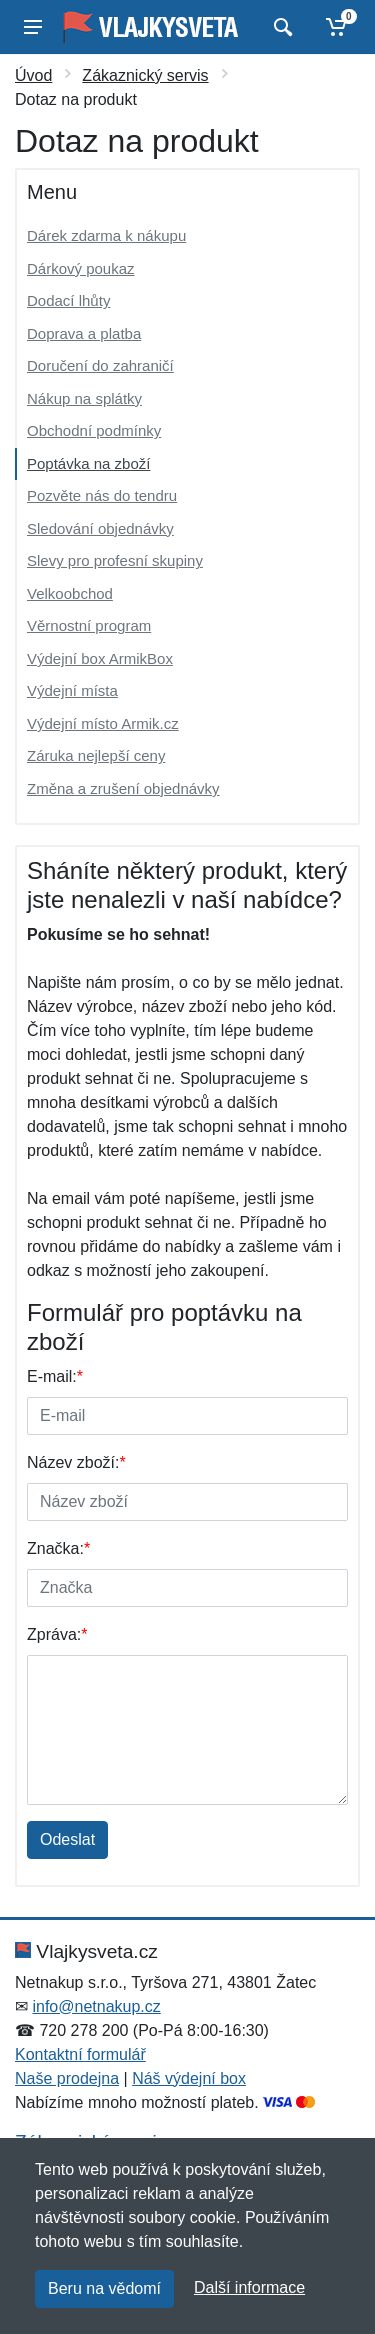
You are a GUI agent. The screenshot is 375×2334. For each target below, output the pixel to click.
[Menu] (33, 27)
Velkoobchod (70, 593)
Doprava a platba (84, 333)
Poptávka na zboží (88, 463)
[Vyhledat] (280, 27)
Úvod (33, 75)
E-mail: (55, 1376)
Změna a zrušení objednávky (123, 788)
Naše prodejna (67, 2078)
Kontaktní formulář (80, 2054)
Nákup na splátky (84, 398)
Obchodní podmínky (94, 430)
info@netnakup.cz (96, 2006)
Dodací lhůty (68, 300)
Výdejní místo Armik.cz (103, 723)
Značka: (58, 1548)
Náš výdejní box (189, 2078)
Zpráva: (57, 1634)
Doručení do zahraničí (100, 365)
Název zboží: (76, 1462)
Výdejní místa (72, 690)
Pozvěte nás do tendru (102, 495)
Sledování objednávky (100, 528)
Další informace (249, 2287)
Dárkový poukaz (81, 268)
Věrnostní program (89, 625)
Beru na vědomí (104, 2288)
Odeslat (67, 1839)
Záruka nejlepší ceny (96, 755)
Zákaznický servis (145, 75)
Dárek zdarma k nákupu (106, 235)
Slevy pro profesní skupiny (115, 560)
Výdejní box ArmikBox (100, 658)
